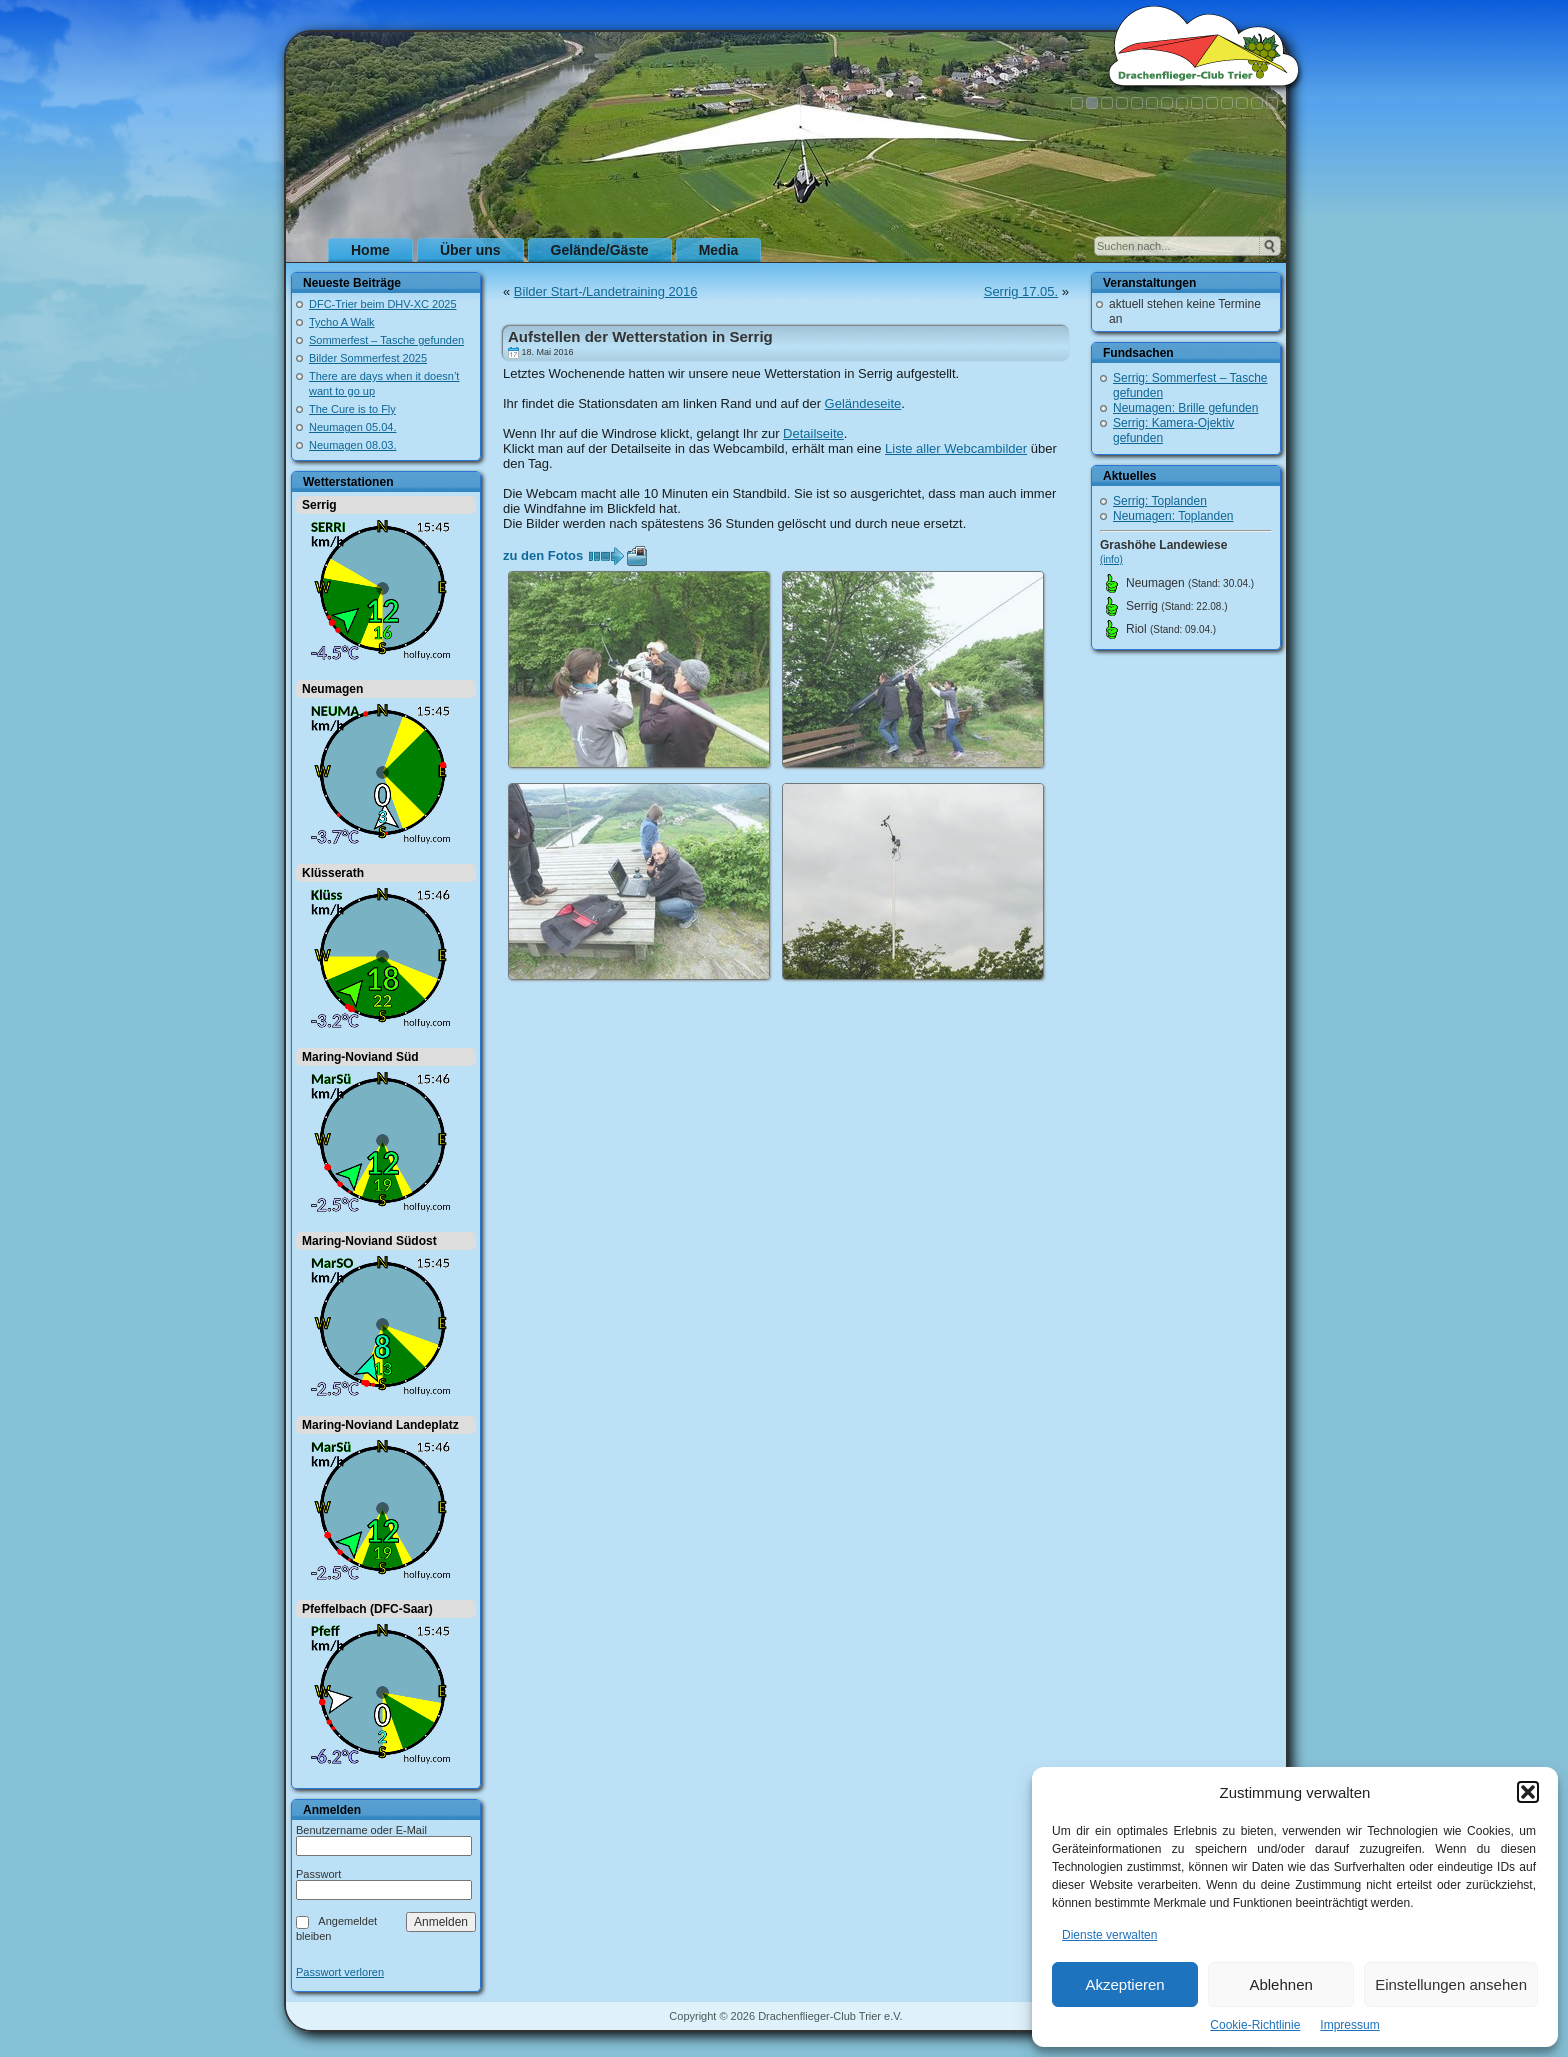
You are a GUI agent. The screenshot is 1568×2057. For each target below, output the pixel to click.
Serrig (319, 505)
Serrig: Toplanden (1160, 501)
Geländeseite (863, 403)
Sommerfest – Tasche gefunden (386, 340)
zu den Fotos (543, 555)
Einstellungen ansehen (1451, 1984)
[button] (1528, 1792)
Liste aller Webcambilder (956, 448)
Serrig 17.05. (1021, 291)
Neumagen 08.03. (352, 445)
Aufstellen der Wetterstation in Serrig (640, 336)
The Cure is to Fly (352, 409)
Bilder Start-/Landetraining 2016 (606, 291)
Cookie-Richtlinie (1255, 2025)
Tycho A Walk (342, 322)
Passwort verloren (340, 1972)
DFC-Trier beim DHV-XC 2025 (383, 304)
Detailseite (813, 433)
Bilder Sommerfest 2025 (368, 358)
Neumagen (332, 689)
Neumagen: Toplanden (1173, 516)
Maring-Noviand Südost (369, 1241)
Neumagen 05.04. (352, 427)
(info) (1111, 559)
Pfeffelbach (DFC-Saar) (367, 1609)
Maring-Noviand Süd (360, 1057)
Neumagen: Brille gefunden (1185, 408)
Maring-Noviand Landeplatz (380, 1425)
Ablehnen (1280, 1984)
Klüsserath (333, 873)
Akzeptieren (1124, 1984)
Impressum (1349, 2025)
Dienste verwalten (1109, 1935)
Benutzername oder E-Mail (361, 1830)
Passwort (318, 1874)
